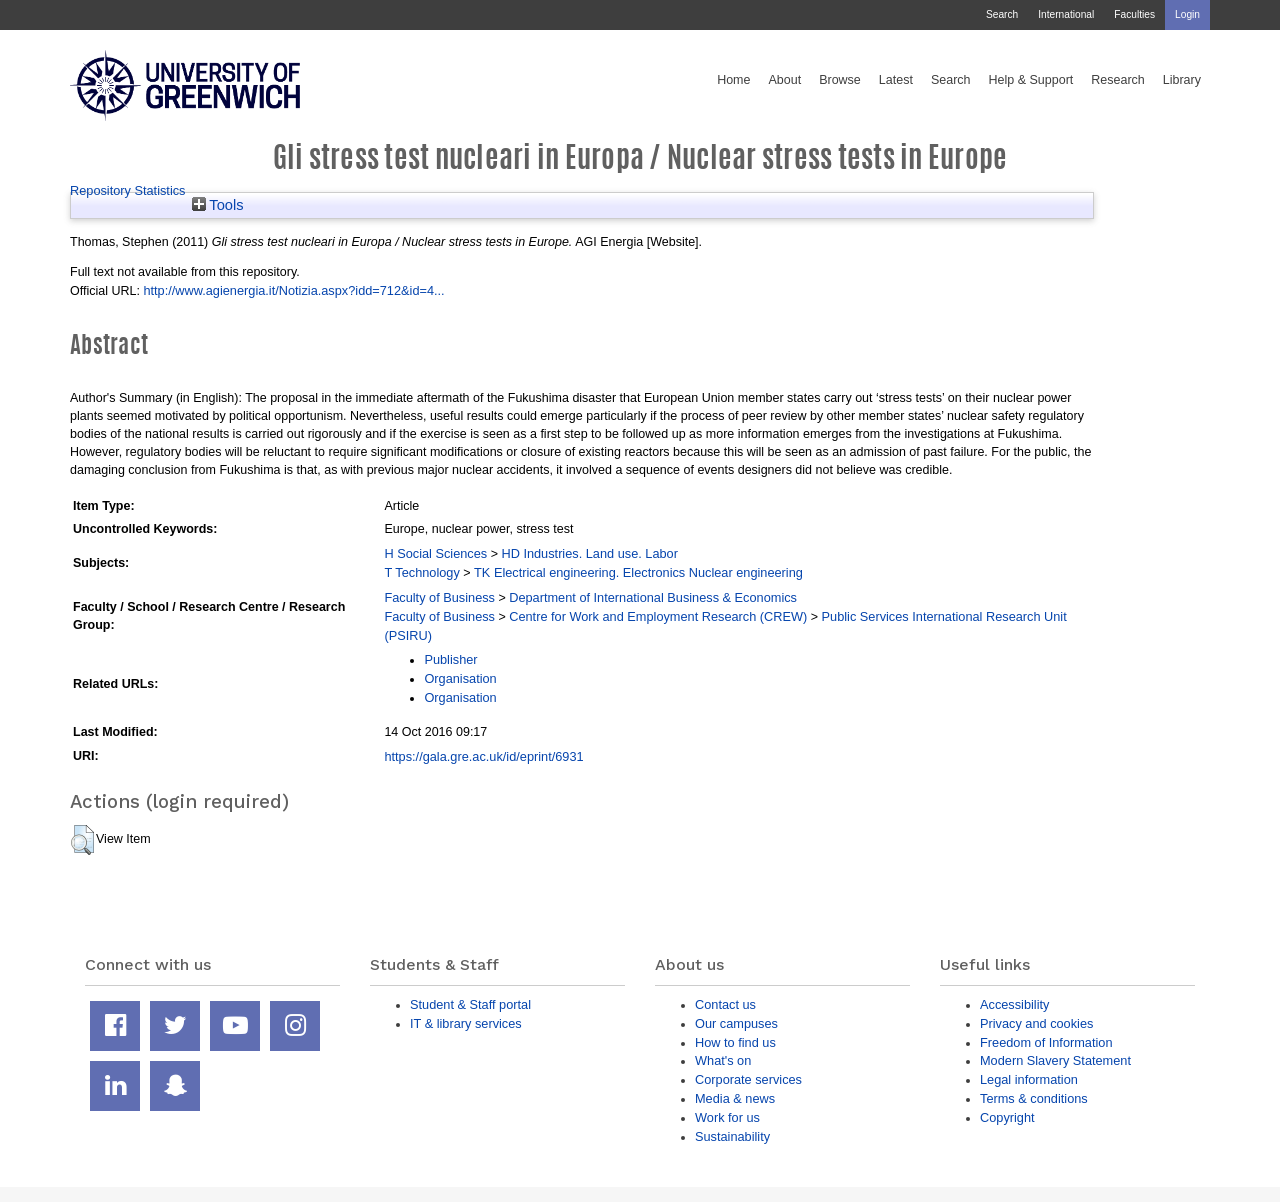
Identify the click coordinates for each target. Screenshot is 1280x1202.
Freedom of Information (1046, 1042)
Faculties (1134, 14)
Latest (896, 80)
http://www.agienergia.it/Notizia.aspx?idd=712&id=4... (293, 290)
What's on (723, 1060)
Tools (218, 205)
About (784, 80)
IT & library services (466, 1023)
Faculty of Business (439, 597)
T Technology (421, 572)
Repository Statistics (128, 190)
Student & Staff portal (470, 1004)
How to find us (735, 1042)
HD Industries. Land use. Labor (589, 553)
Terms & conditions (1034, 1098)
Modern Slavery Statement (1055, 1060)
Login (1187, 14)
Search (1002, 14)
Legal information (1029, 1079)
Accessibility (1014, 1004)
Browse (840, 80)
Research (1118, 80)
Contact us (725, 1004)
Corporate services (748, 1079)
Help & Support (1031, 80)
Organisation (460, 678)
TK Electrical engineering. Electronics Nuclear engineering (638, 572)
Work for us (727, 1117)
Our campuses (736, 1023)
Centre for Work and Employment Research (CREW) (658, 616)
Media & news (735, 1098)
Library (1182, 80)
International (1066, 14)
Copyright (1007, 1117)
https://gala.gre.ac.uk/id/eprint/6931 (483, 756)
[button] (82, 840)
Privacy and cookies (1036, 1023)
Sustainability (732, 1136)
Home (733, 80)
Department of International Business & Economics (653, 597)
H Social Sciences (435, 553)
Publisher (450, 659)
